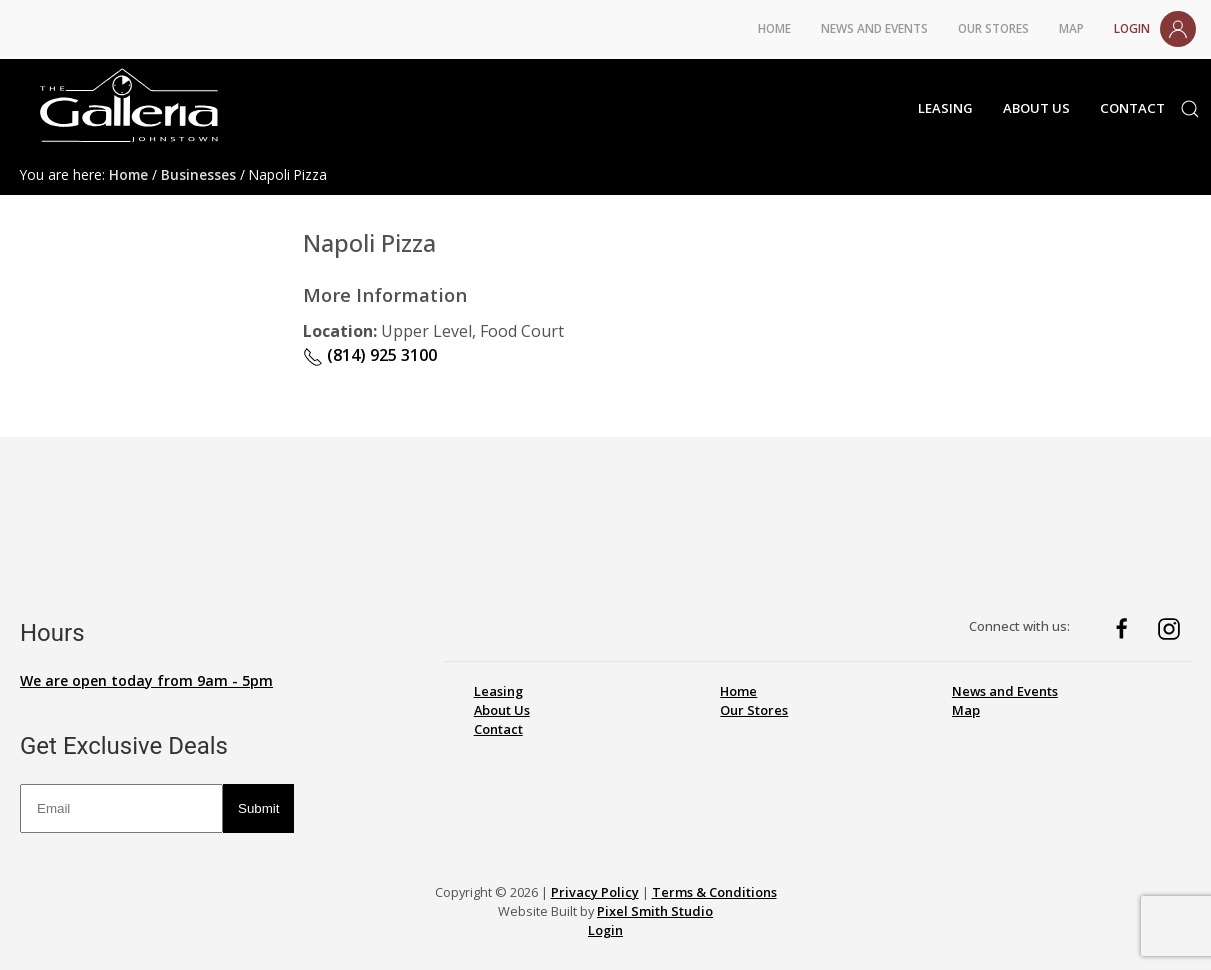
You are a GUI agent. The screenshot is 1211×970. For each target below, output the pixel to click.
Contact (1132, 108)
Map (1071, 28)
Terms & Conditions (714, 892)
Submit (258, 808)
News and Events (874, 28)
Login (1155, 29)
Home (774, 28)
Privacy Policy (595, 892)
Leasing (945, 108)
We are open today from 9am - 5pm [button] (146, 680)
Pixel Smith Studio (655, 911)
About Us (1036, 108)
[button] (1195, 109)
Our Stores (993, 28)
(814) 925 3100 (370, 355)
